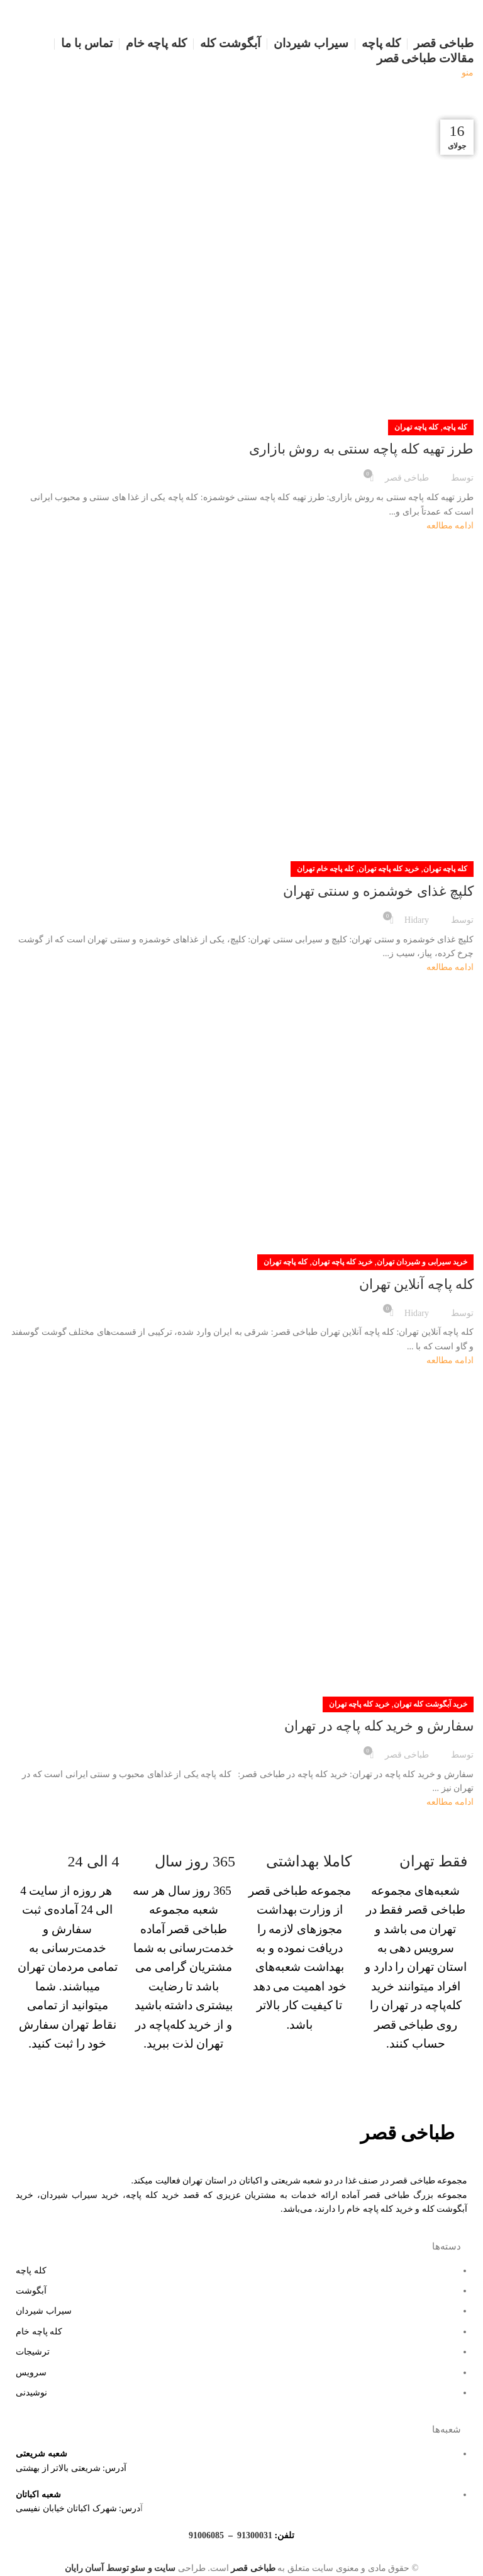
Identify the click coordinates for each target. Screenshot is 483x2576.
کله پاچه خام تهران (325, 868)
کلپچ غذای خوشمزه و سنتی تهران (378, 891)
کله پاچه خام (39, 2331)
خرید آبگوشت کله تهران (430, 1704)
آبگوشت (31, 2290)
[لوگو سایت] (441, 17)
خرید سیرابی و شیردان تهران (422, 1261)
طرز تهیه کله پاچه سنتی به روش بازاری (361, 449)
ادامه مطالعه (450, 525)
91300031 (254, 2535)
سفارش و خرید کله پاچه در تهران (379, 1726)
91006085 (206, 2535)
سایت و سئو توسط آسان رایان (120, 2568)
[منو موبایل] (468, 72)
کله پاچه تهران (416, 427)
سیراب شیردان (44, 2311)
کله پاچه (455, 427)
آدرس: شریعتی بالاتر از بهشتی (71, 2468)
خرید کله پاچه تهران (388, 868)
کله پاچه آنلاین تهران (416, 1284)
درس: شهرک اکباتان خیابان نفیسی (78, 2508)
